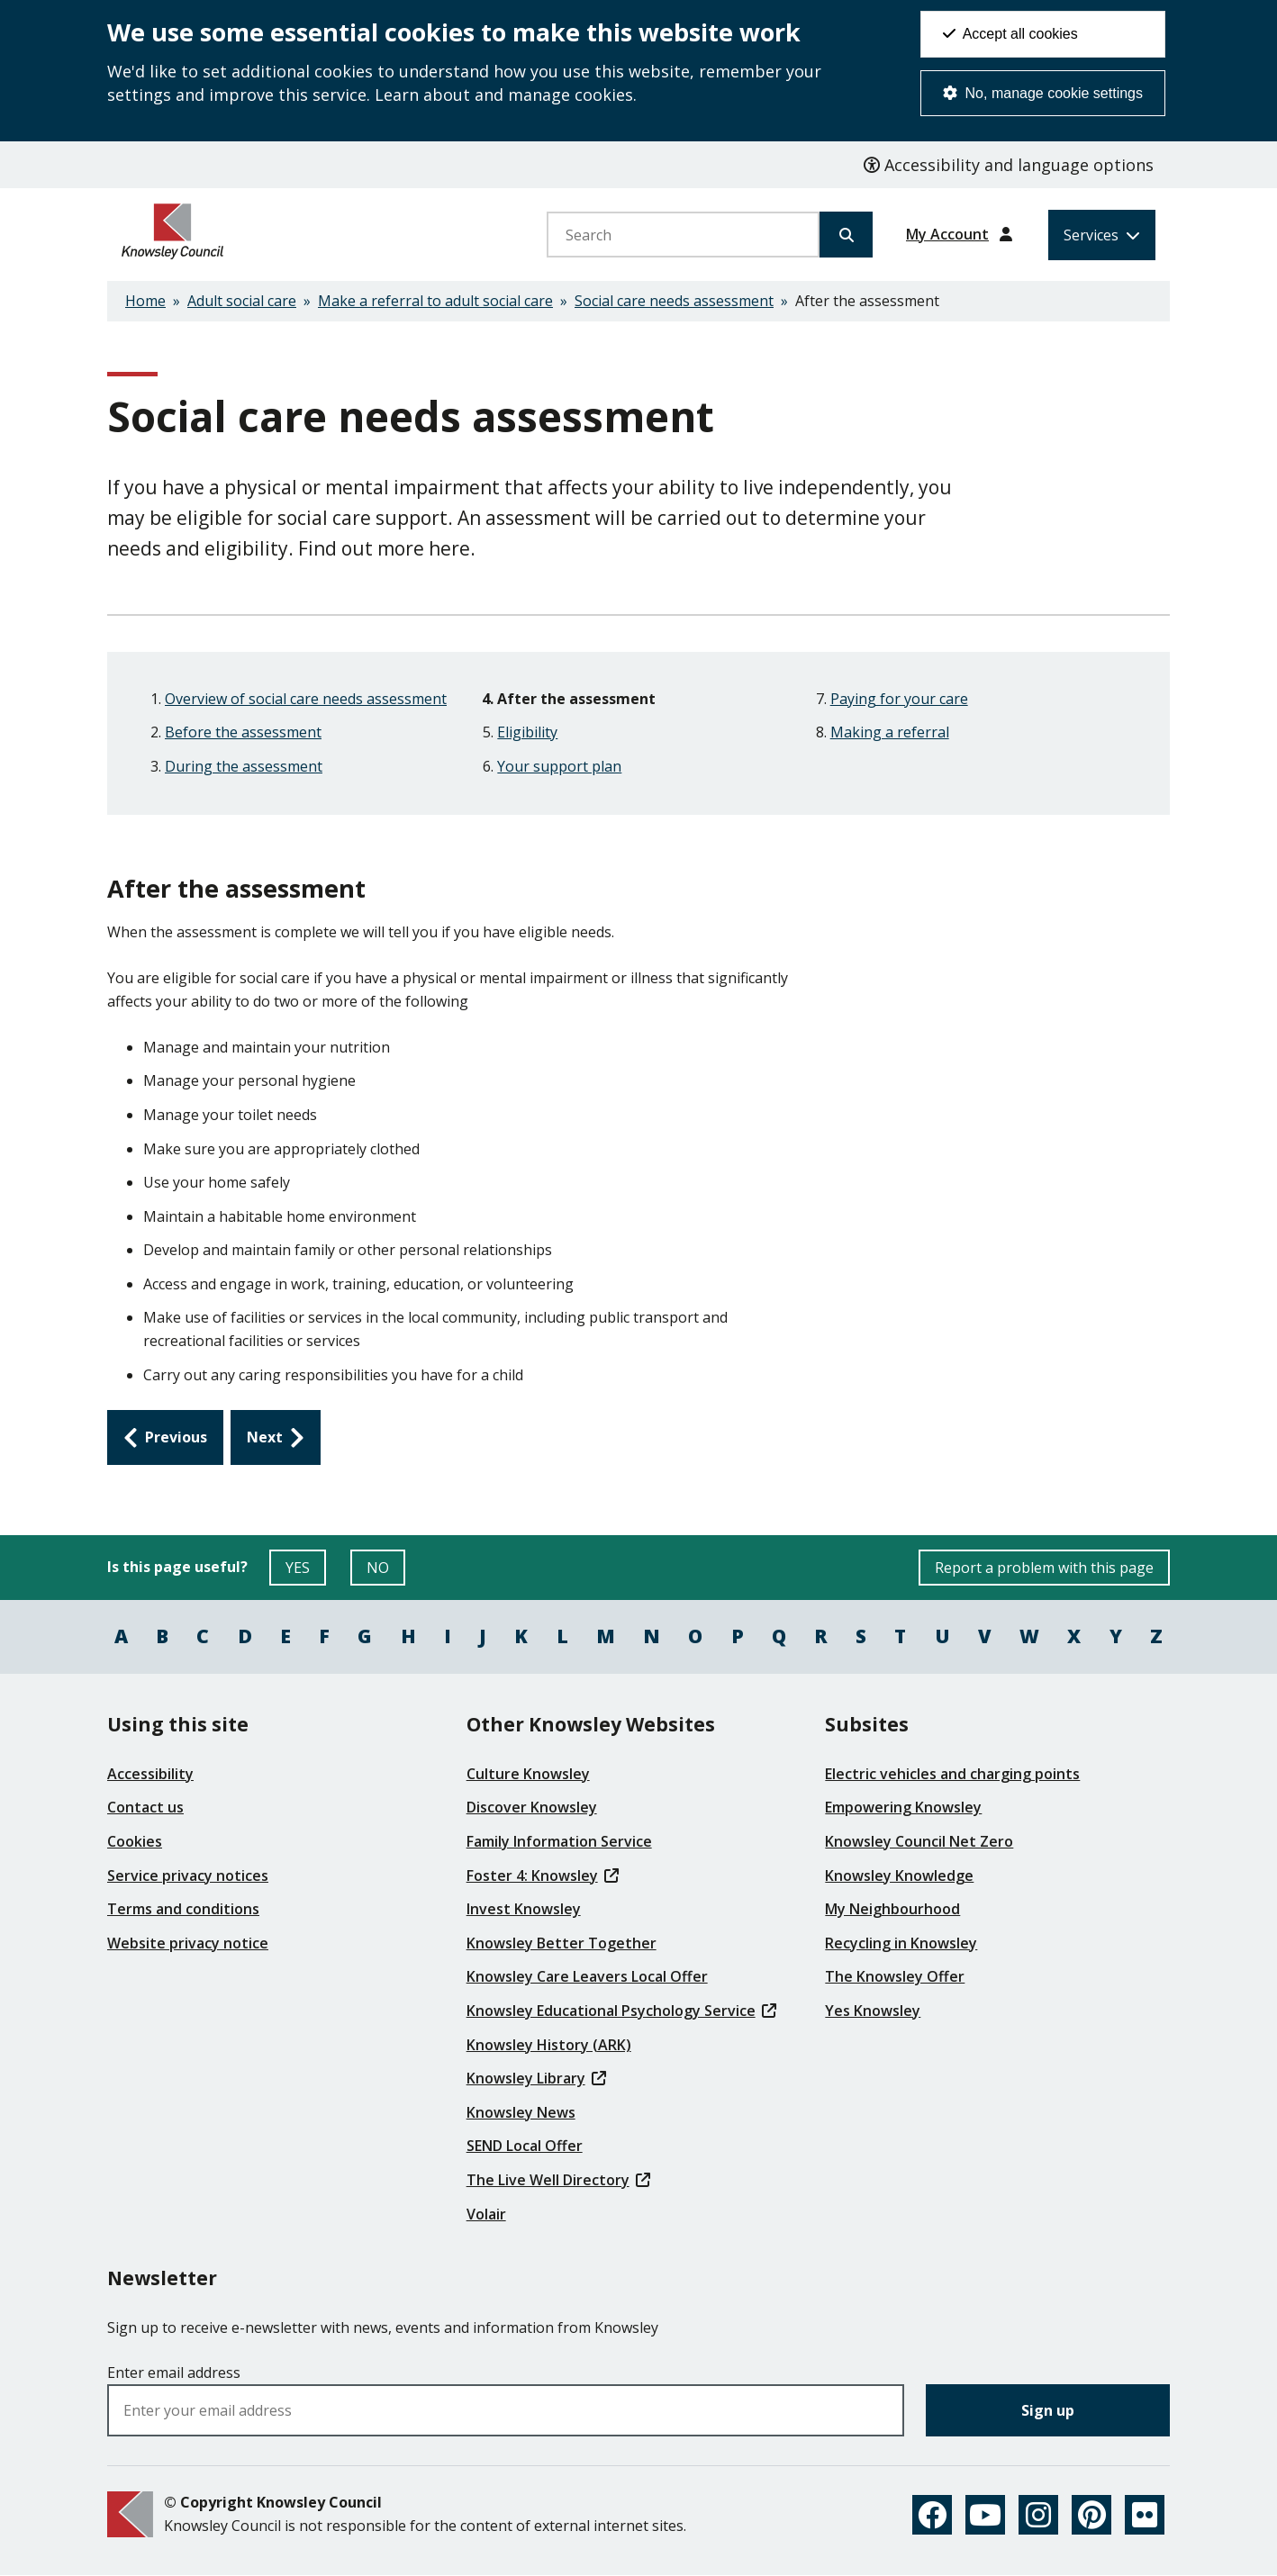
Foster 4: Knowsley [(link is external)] (542, 1875)
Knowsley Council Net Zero (919, 1841)
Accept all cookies (1010, 33)
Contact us (145, 1807)
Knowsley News (520, 2112)
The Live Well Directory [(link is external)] (558, 2180)
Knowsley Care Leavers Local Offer (587, 1976)
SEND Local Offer (524, 2146)
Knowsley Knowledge (899, 1875)
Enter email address (173, 2372)
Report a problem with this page (1044, 1567)
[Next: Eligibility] (276, 1438)
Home (145, 301)
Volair (486, 2214)
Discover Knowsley (531, 1807)
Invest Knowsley (523, 1909)
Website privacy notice (187, 1943)
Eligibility (527, 732)
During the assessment (243, 766)
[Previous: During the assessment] (165, 1438)
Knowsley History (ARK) (548, 2045)
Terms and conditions (183, 1909)
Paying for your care (899, 699)
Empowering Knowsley (903, 1807)
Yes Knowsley (872, 2010)
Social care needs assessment (674, 301)
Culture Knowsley (528, 1774)
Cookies (134, 1841)
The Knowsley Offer (895, 1976)
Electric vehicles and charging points (952, 1774)
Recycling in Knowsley (901, 1943)
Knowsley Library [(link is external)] (536, 2078)
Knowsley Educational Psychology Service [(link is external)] (621, 2010)
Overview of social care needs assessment (306, 699)
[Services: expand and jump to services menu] (1101, 235)
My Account (947, 234)
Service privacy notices (187, 1875)
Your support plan (559, 766)
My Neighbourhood (892, 1909)
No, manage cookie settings (1043, 93)
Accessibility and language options (1009, 165)
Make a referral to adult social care (435, 301)
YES (305, 1572)
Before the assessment (243, 732)
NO (386, 1572)
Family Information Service (559, 1841)
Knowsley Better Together (561, 1943)
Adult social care (241, 301)
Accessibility (150, 1774)
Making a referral (889, 732)
